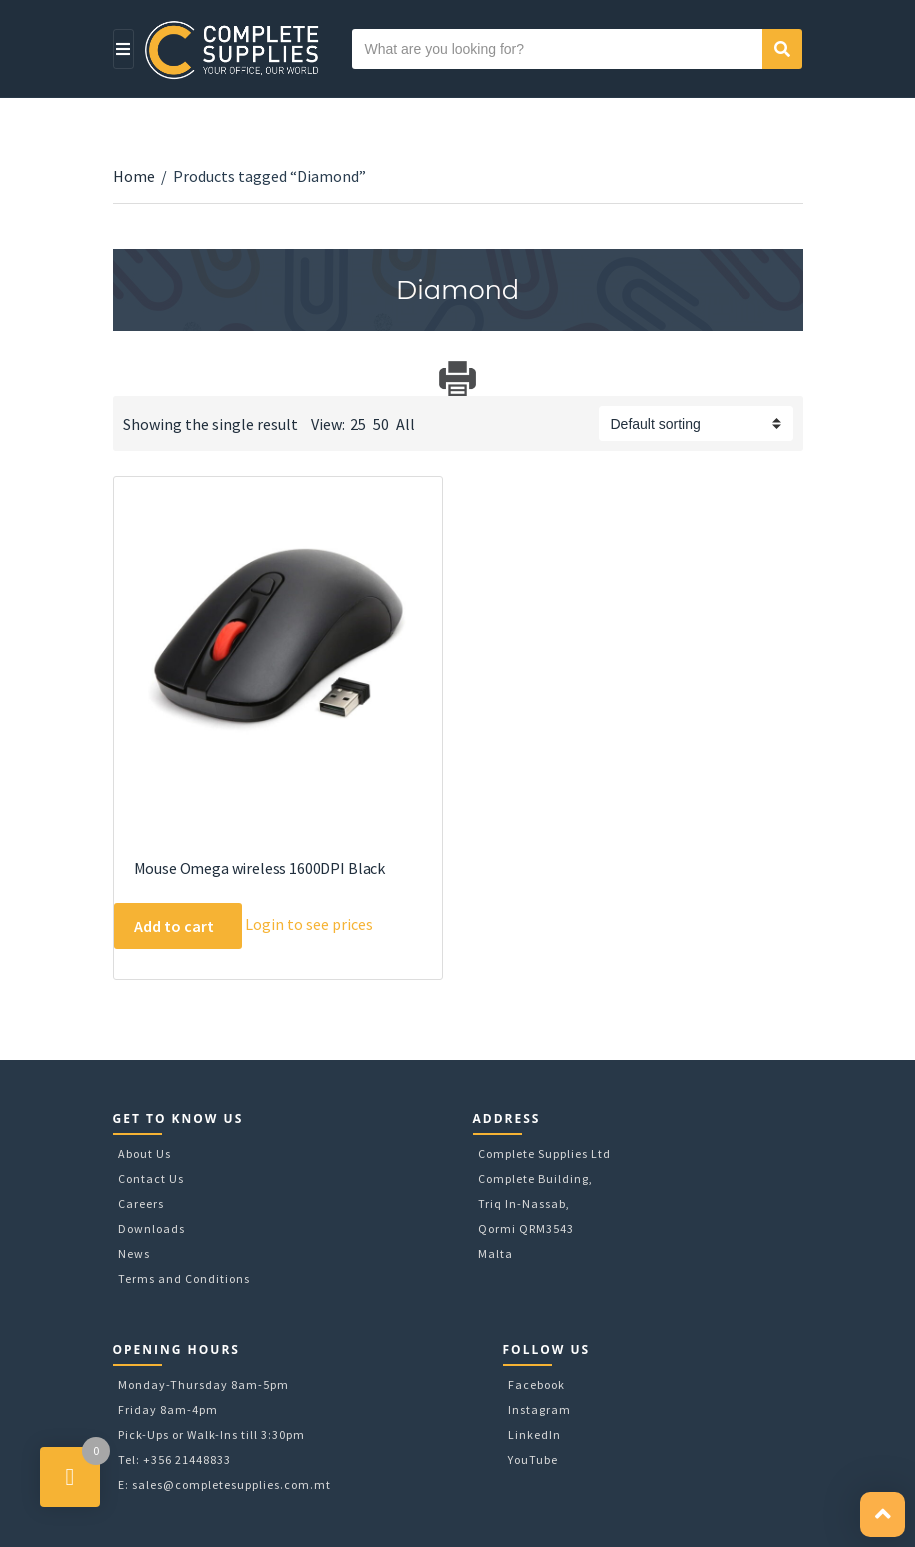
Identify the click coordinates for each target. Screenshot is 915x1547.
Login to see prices (309, 924)
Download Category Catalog (130, 378)
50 (381, 424)
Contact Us (151, 1178)
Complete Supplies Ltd (544, 1153)
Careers (141, 1203)
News (134, 1253)
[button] (882, 1514)
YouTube (533, 1459)
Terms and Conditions (184, 1278)
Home (134, 176)
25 (358, 424)
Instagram (539, 1409)
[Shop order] (696, 423)
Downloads (151, 1228)
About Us (144, 1153)
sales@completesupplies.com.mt (231, 1484)
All (405, 424)
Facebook (536, 1384)
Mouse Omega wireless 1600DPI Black (260, 868)
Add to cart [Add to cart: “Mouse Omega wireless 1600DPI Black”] (174, 926)
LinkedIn (534, 1434)
